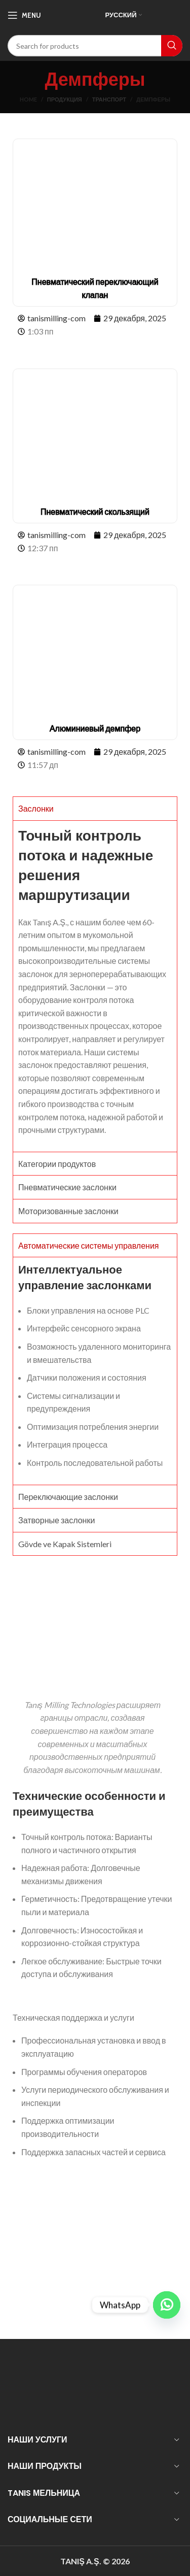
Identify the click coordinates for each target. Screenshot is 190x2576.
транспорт (109, 99)
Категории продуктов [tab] (57, 1163)
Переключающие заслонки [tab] (68, 1496)
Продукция (64, 99)
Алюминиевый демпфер (95, 728)
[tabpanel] (95, 986)
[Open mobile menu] (24, 15)
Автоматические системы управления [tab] (88, 1245)
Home (28, 99)
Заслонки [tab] (36, 808)
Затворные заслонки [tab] (56, 1520)
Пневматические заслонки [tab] (67, 1187)
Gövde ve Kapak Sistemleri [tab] (64, 1544)
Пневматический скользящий (95, 511)
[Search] (95, 45)
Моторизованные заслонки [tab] (68, 1211)
